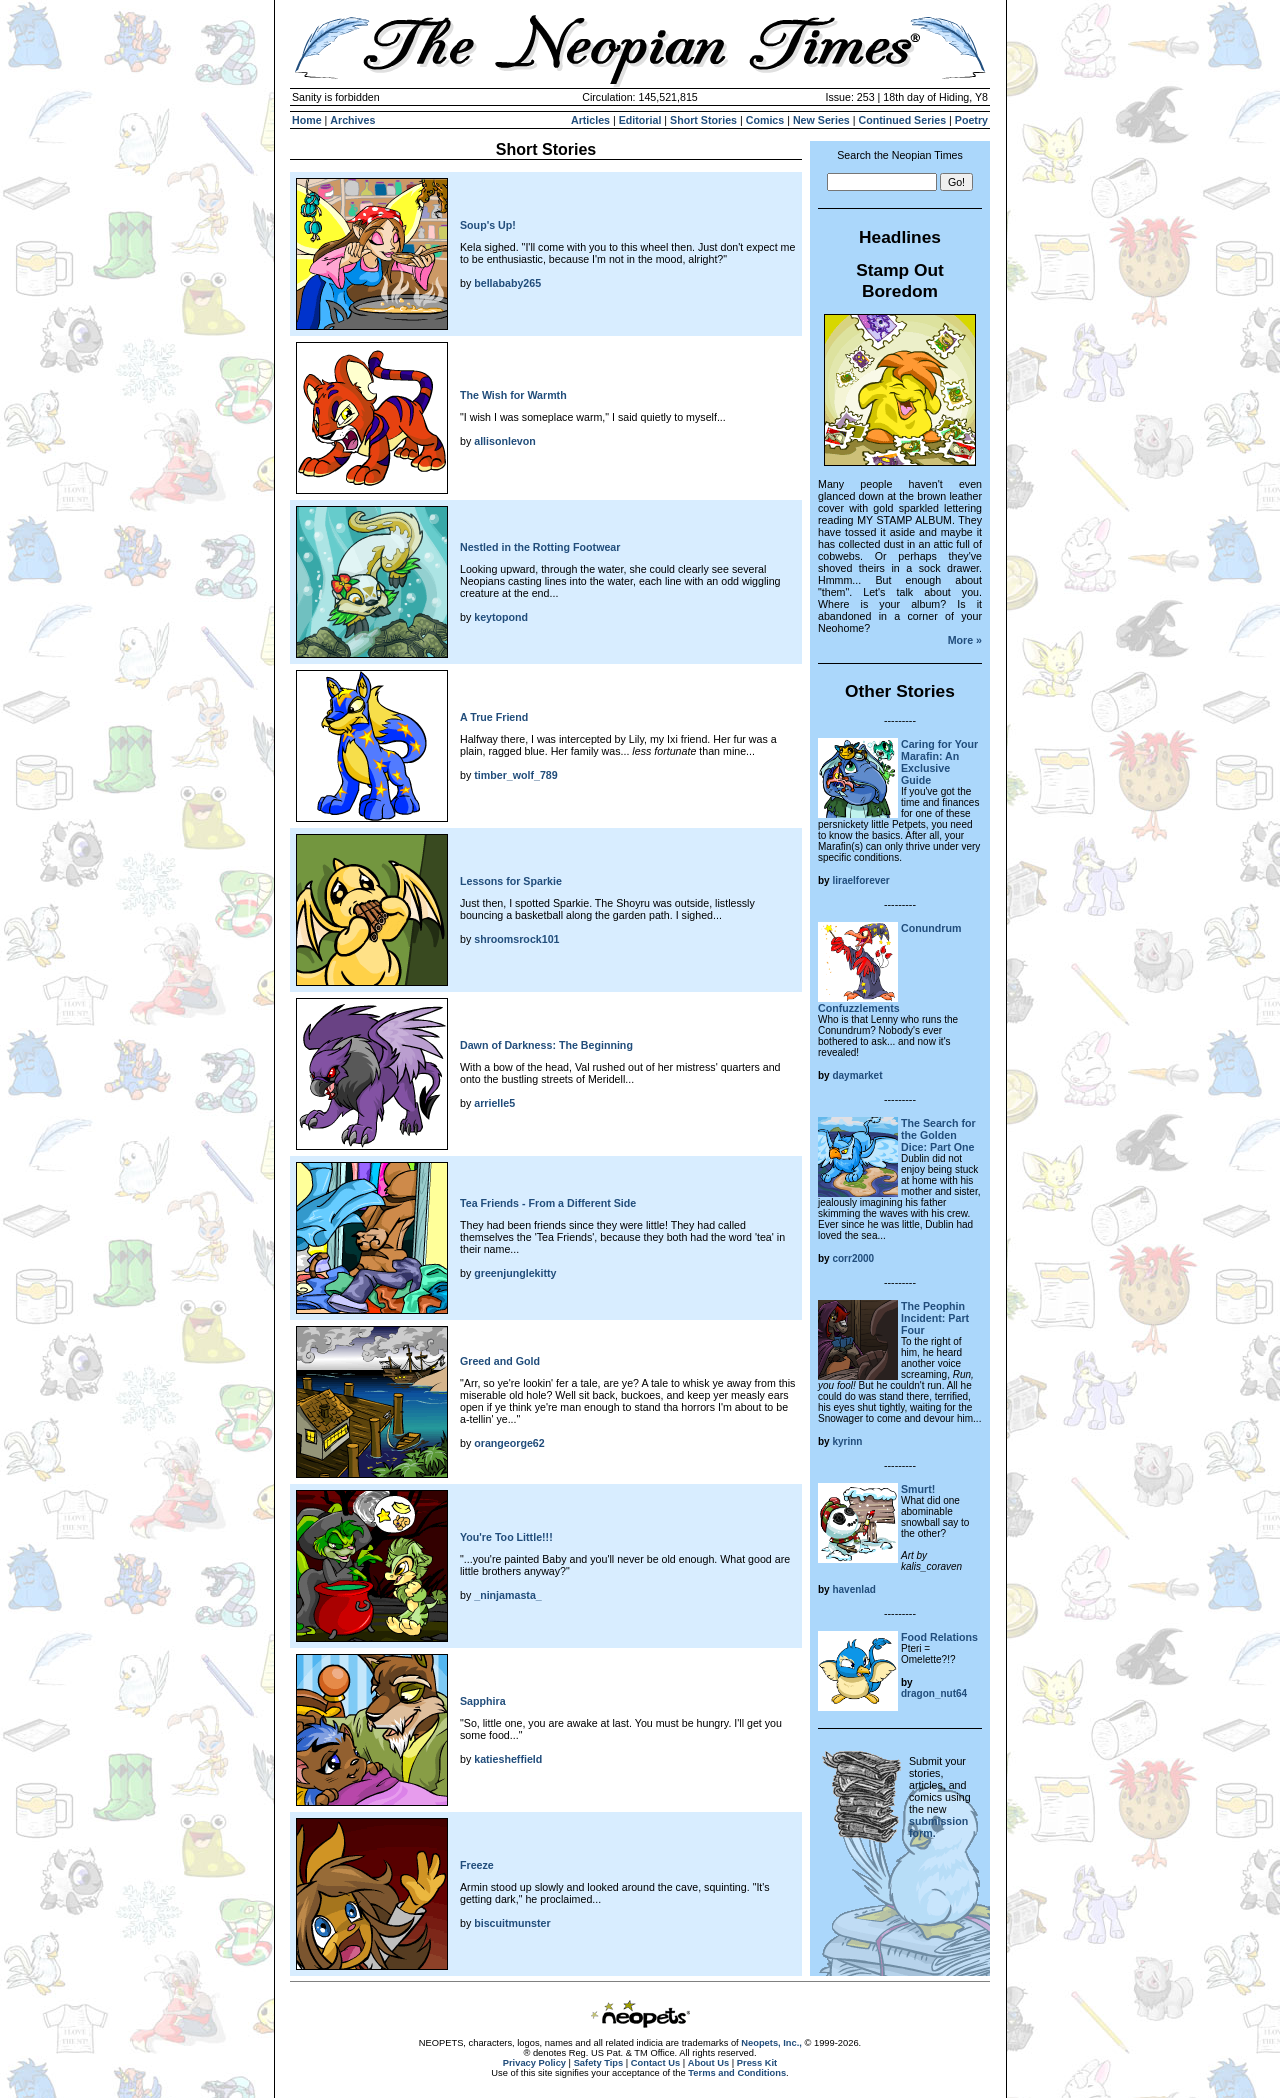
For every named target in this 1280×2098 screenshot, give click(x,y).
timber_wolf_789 (516, 775)
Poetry (971, 120)
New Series (821, 120)
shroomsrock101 (516, 939)
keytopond (501, 617)
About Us (708, 2063)
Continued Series (902, 120)
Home (307, 120)
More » (965, 640)
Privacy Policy (534, 2063)
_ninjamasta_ (508, 1595)
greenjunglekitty (515, 1273)
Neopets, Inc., (771, 2043)
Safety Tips (599, 2063)
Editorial (640, 120)
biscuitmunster (512, 1923)
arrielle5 (494, 1103)
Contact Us (655, 2063)
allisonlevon (505, 441)
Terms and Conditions (737, 2073)
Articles (590, 120)
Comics (765, 120)
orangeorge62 (509, 1443)
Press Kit (757, 2063)
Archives (352, 120)
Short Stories (703, 120)
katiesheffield (508, 1759)
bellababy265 (507, 283)
